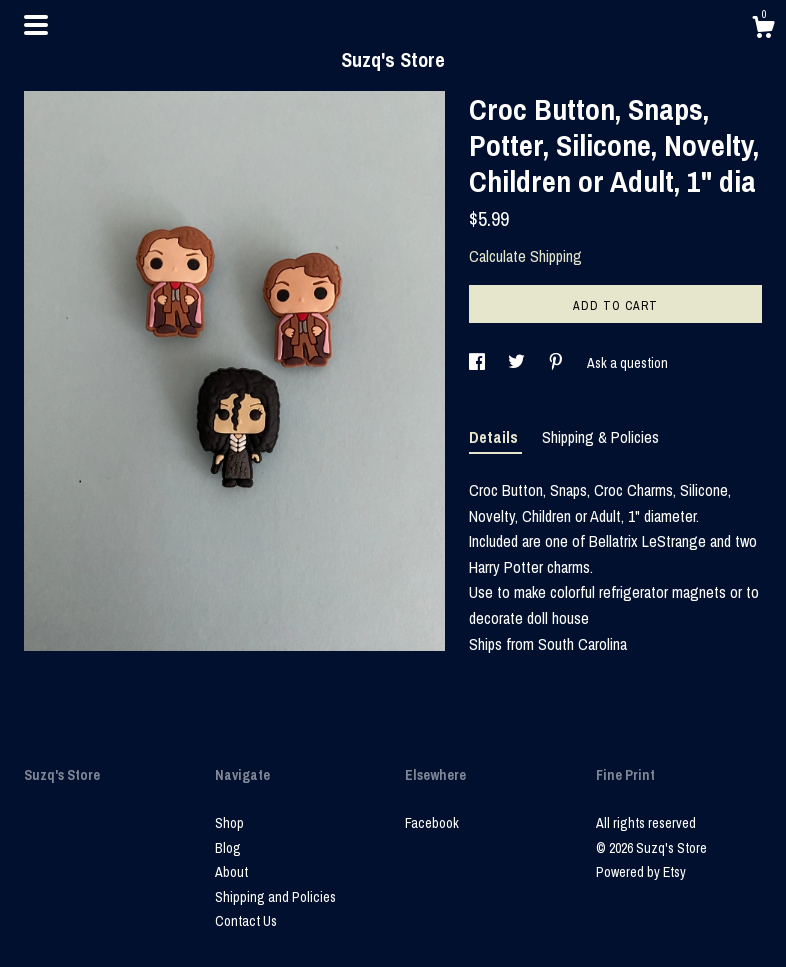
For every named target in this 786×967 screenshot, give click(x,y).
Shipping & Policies (600, 437)
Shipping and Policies (275, 897)
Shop (229, 823)
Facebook (432, 823)
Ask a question (627, 363)
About (231, 872)
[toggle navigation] (36, 25)
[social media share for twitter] (518, 363)
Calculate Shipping (525, 256)
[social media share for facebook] (478, 363)
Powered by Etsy (641, 872)
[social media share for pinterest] (557, 363)
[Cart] (763, 30)
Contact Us (246, 921)
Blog (228, 848)
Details (495, 437)
